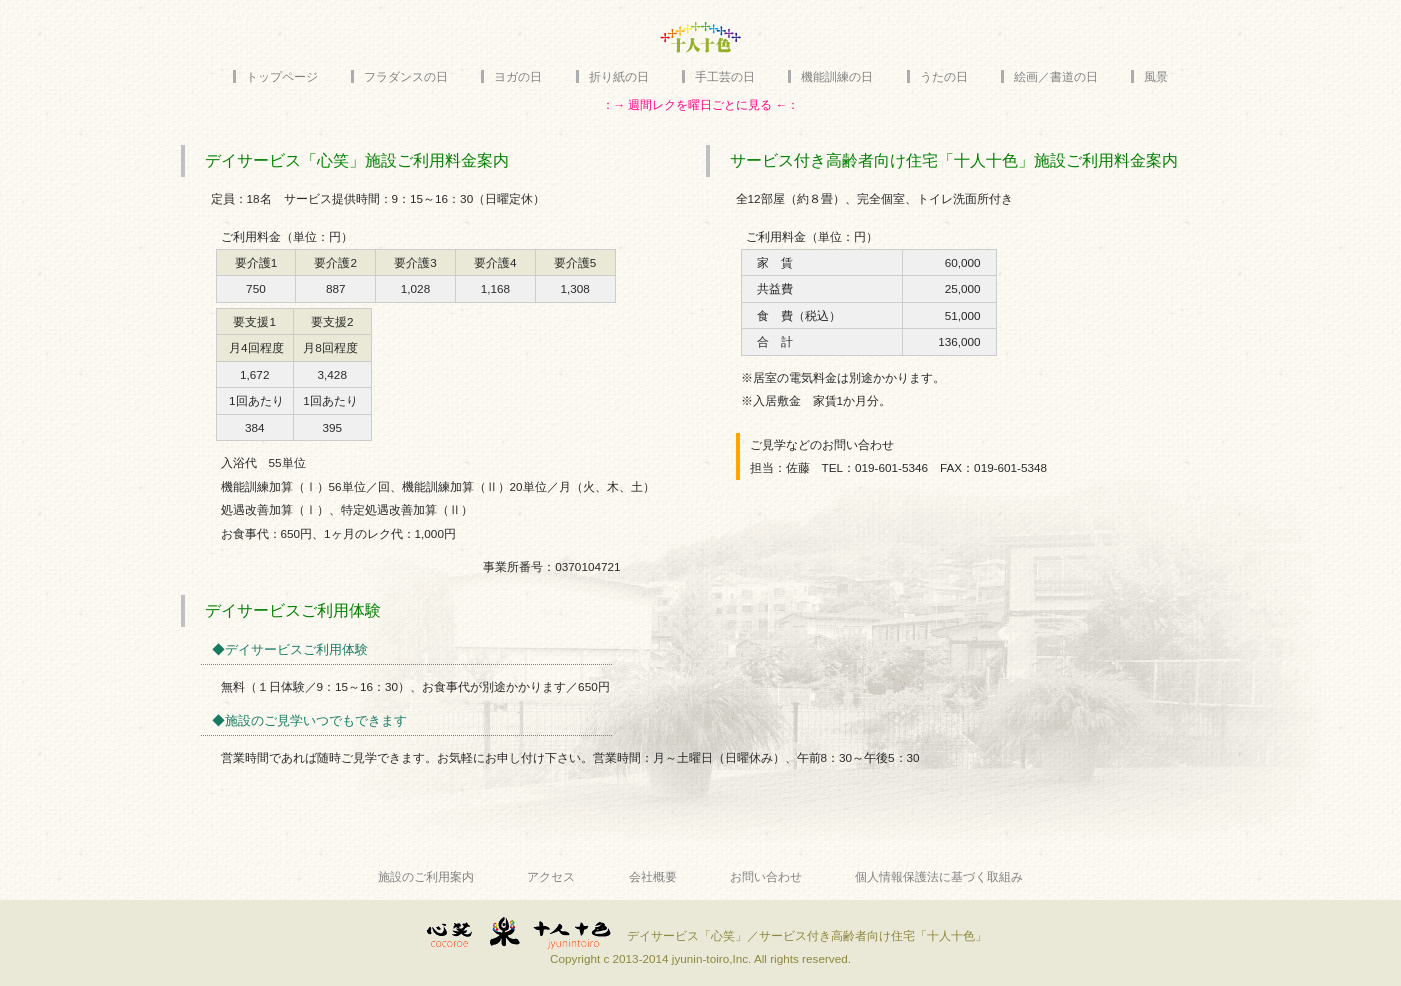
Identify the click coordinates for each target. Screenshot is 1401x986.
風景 (1156, 76)
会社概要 (653, 876)
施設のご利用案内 (426, 876)
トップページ (282, 76)
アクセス (551, 876)
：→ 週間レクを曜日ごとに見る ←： (701, 104)
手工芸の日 (725, 76)
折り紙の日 (619, 76)
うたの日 (944, 76)
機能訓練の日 (837, 76)
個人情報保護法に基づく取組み (939, 876)
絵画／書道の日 (1056, 76)
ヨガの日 (518, 76)
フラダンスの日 (406, 76)
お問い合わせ (766, 876)
